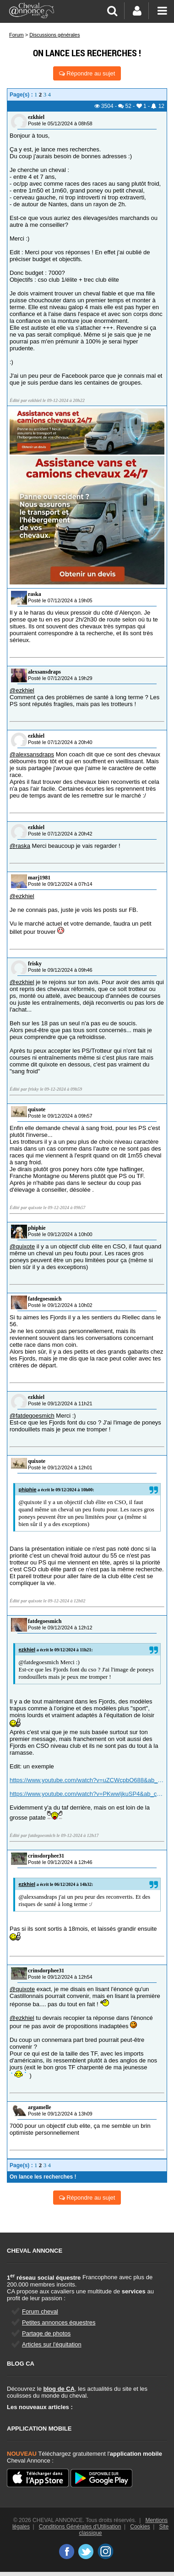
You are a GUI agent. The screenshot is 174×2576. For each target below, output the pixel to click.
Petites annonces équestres (58, 2322)
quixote (36, 1109)
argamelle (39, 2107)
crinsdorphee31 (46, 1856)
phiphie (37, 1228)
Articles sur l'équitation (52, 2344)
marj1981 (39, 877)
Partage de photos (46, 2333)
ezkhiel (36, 117)
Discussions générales (54, 34)
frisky (35, 963)
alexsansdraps (44, 672)
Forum (16, 34)
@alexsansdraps (32, 754)
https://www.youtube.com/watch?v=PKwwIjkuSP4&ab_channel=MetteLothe (87, 1793)
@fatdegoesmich (32, 1415)
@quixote (22, 1246)
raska (34, 594)
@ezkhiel (22, 690)
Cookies (140, 2526)
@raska (20, 845)
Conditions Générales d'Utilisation (80, 2526)
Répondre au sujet (87, 73)
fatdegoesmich (44, 1299)
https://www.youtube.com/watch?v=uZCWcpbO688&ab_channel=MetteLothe (87, 1780)
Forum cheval (40, 2311)
